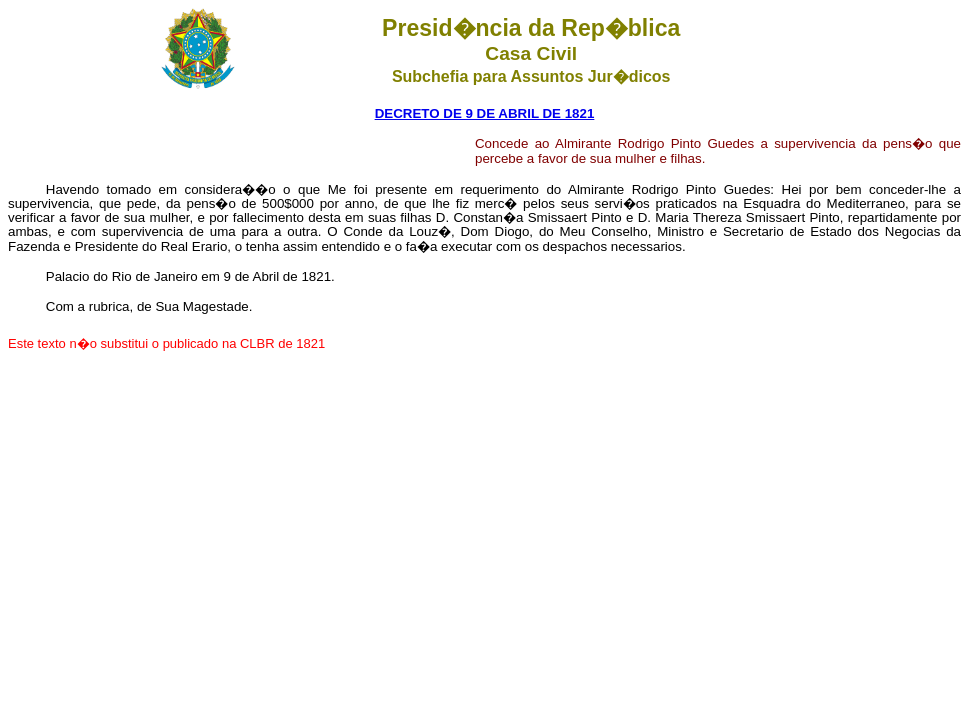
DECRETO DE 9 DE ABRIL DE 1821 (485, 113)
